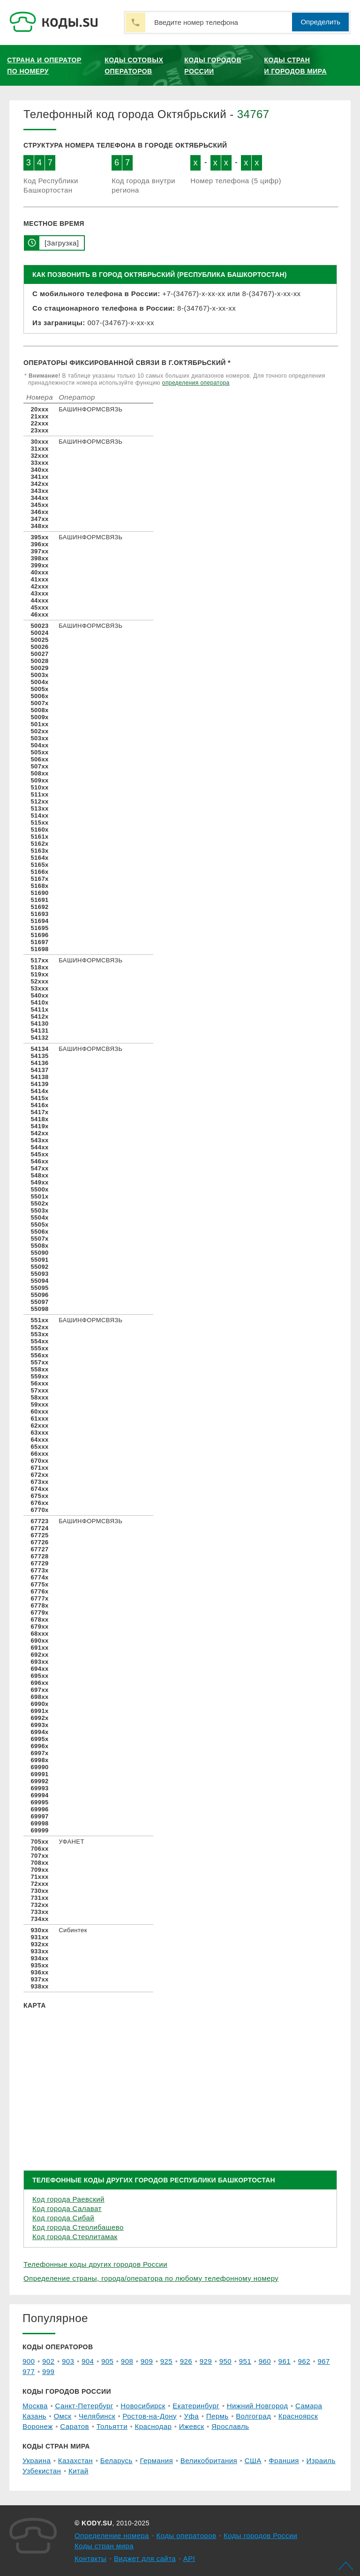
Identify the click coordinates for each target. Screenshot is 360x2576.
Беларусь (116, 2460)
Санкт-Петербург (84, 2406)
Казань (34, 2416)
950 (225, 2361)
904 (88, 2361)
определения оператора (196, 383)
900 (28, 2361)
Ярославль (230, 2426)
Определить (320, 22)
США (253, 2460)
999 (48, 2371)
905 (107, 2361)
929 (206, 2361)
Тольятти (112, 2426)
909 (147, 2361)
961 (284, 2361)
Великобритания (208, 2460)
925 (166, 2361)
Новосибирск (142, 2406)
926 (186, 2361)
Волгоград (253, 2416)
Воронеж (37, 2426)
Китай (78, 2471)
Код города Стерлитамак (75, 2237)
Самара (308, 2406)
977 (28, 2371)
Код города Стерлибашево (78, 2227)
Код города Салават (67, 2208)
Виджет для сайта (145, 2558)
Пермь (217, 2416)
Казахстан (75, 2460)
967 (324, 2361)
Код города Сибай (63, 2218)
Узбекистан (41, 2471)
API (189, 2558)
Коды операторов (187, 2535)
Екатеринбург (195, 2406)
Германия (156, 2460)
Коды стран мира (104, 2546)
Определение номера (112, 2535)
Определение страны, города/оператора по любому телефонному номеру (150, 2278)
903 (68, 2361)
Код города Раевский (68, 2199)
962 (304, 2361)
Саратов (74, 2426)
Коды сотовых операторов (134, 65)
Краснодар (153, 2426)
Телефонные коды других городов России (95, 2264)
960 (265, 2361)
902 (48, 2361)
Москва (35, 2406)
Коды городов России (212, 65)
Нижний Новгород (257, 2406)
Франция (284, 2460)
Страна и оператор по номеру (44, 65)
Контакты (90, 2558)
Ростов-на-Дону (150, 2416)
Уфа (191, 2416)
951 (245, 2361)
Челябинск (97, 2416)
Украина (36, 2460)
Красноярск (298, 2416)
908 (127, 2361)
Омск (62, 2416)
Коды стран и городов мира (295, 65)
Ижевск (191, 2426)
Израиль (320, 2460)
